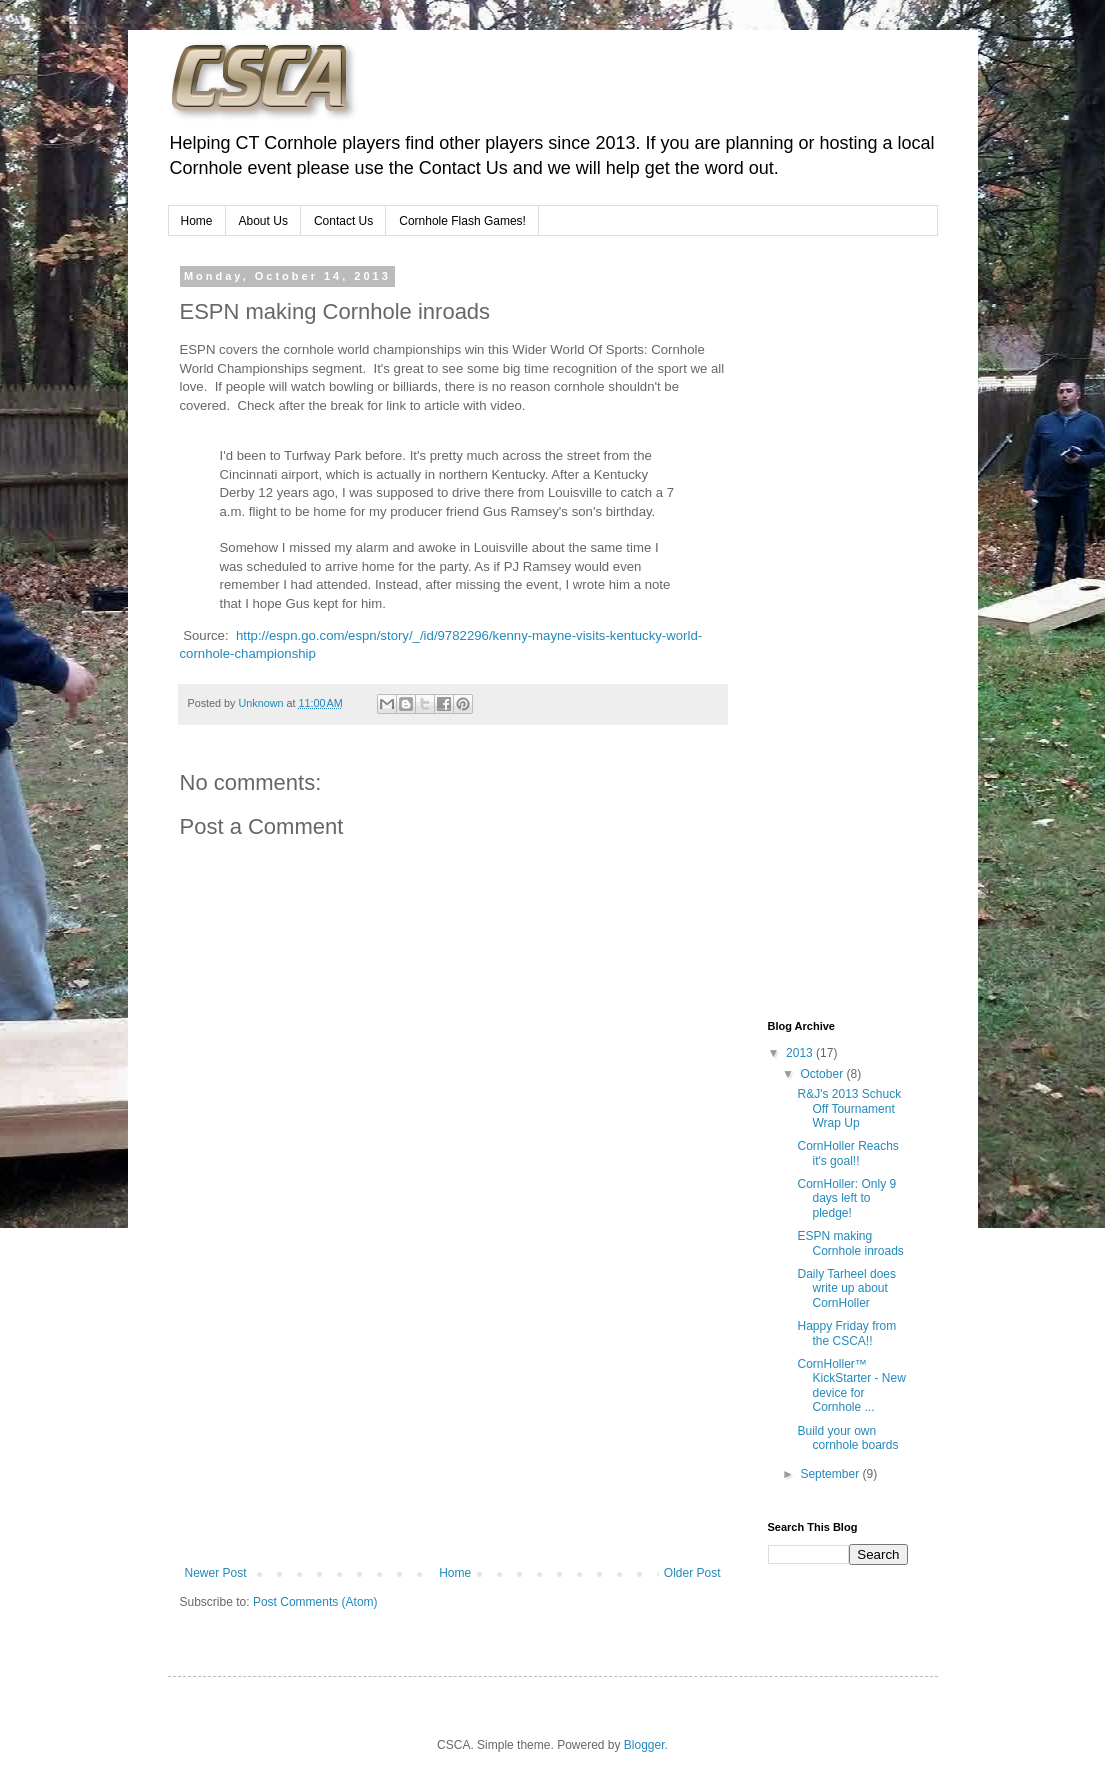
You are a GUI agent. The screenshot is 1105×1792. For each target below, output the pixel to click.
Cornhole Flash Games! (462, 221)
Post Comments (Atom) (315, 1602)
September (831, 1474)
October (823, 1074)
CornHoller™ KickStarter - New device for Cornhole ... (851, 1385)
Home (197, 221)
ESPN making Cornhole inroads (850, 1243)
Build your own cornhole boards (847, 1438)
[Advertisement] (453, 1416)
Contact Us (343, 221)
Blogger (644, 1745)
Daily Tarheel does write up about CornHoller (846, 1288)
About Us (263, 221)
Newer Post (216, 1573)
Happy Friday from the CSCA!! (846, 1333)
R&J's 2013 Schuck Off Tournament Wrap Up (849, 1108)
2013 (801, 1053)
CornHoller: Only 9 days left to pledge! (846, 1198)
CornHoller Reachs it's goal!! (847, 1153)
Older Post (692, 1573)
